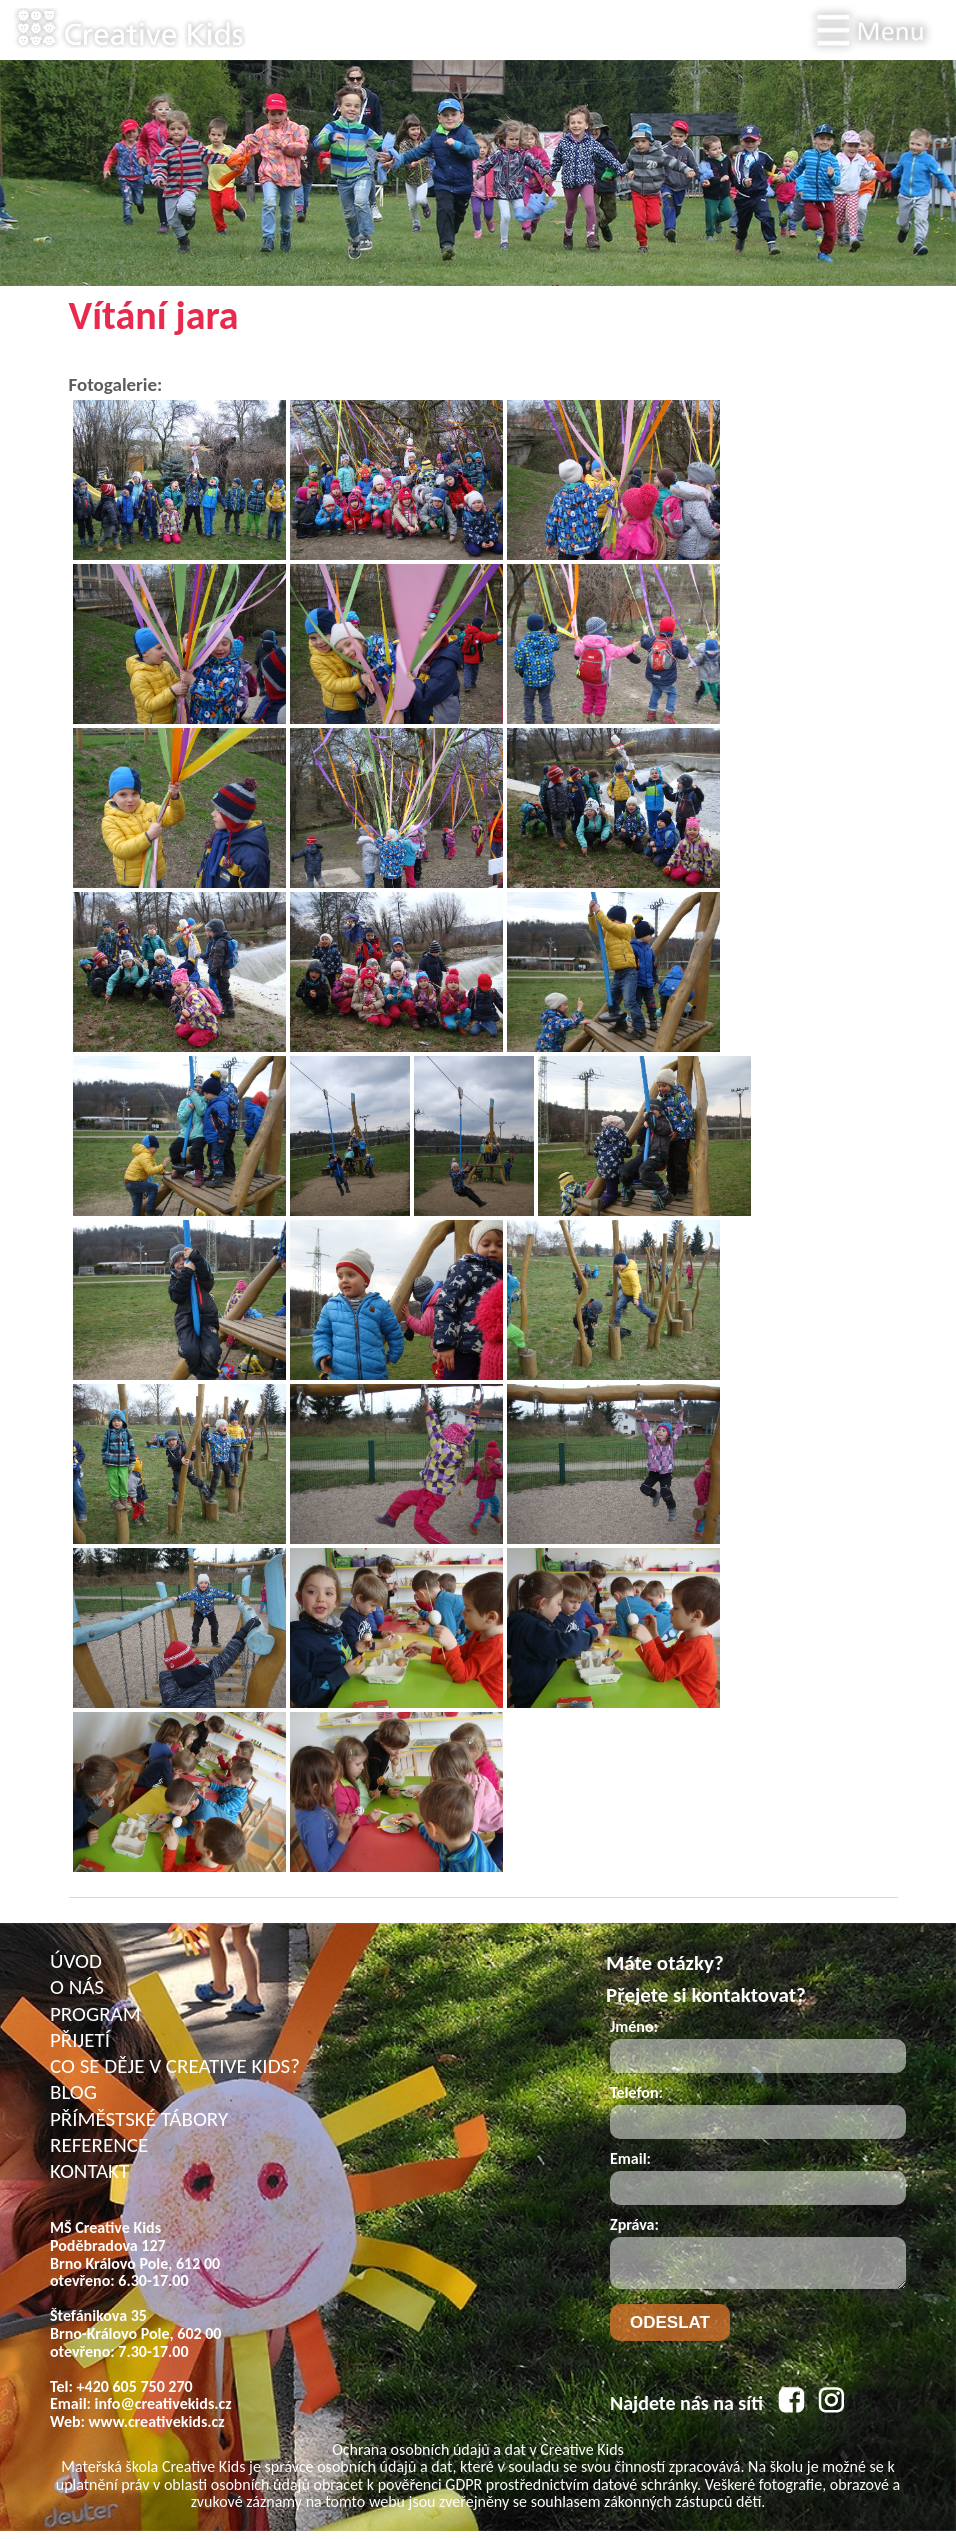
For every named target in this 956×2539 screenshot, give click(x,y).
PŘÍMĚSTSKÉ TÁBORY (139, 2119)
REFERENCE (99, 2145)
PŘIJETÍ (80, 2040)
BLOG (73, 2092)
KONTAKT (89, 2171)
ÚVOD (76, 1961)
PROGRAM (95, 2014)
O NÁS (77, 1987)
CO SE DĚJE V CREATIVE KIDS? (175, 2066)
